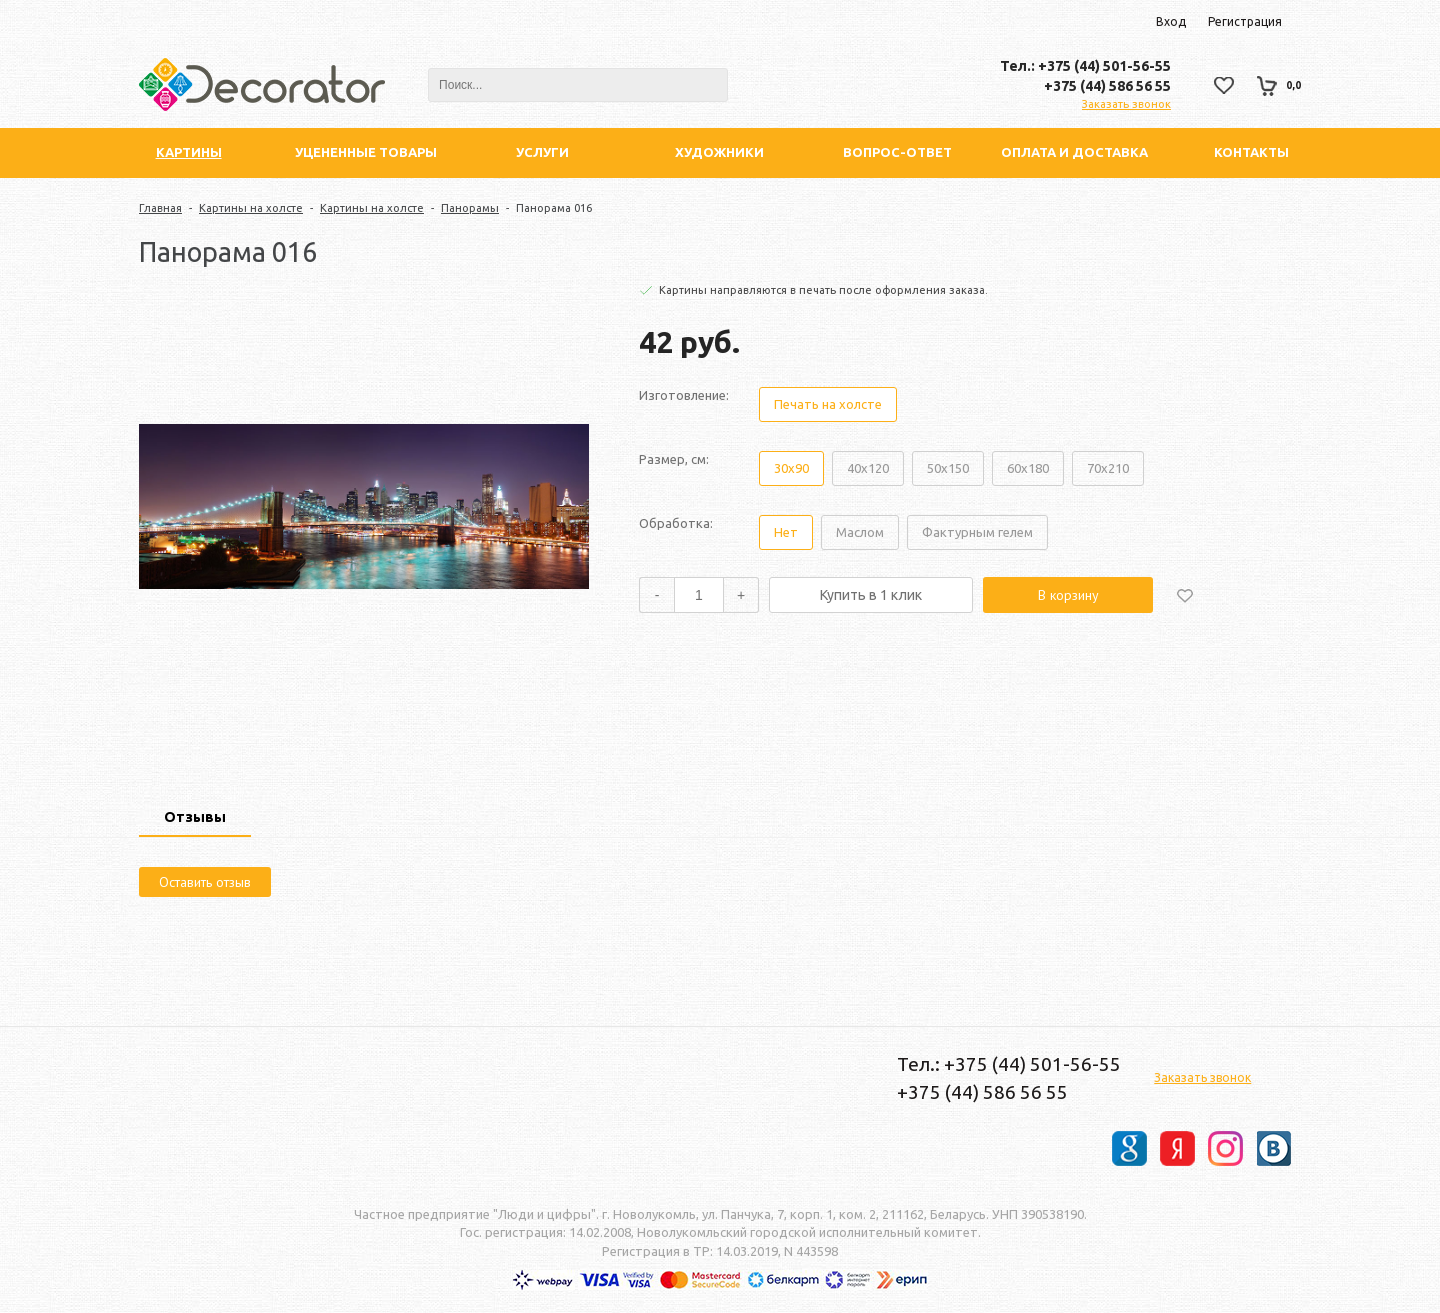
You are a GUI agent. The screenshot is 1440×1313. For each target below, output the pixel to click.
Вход (1171, 21)
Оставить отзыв (205, 882)
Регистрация (1245, 21)
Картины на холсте (251, 208)
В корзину (1068, 595)
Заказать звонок (1126, 104)
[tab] (195, 819)
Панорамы (470, 208)
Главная (160, 208)
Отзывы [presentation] (195, 817)
